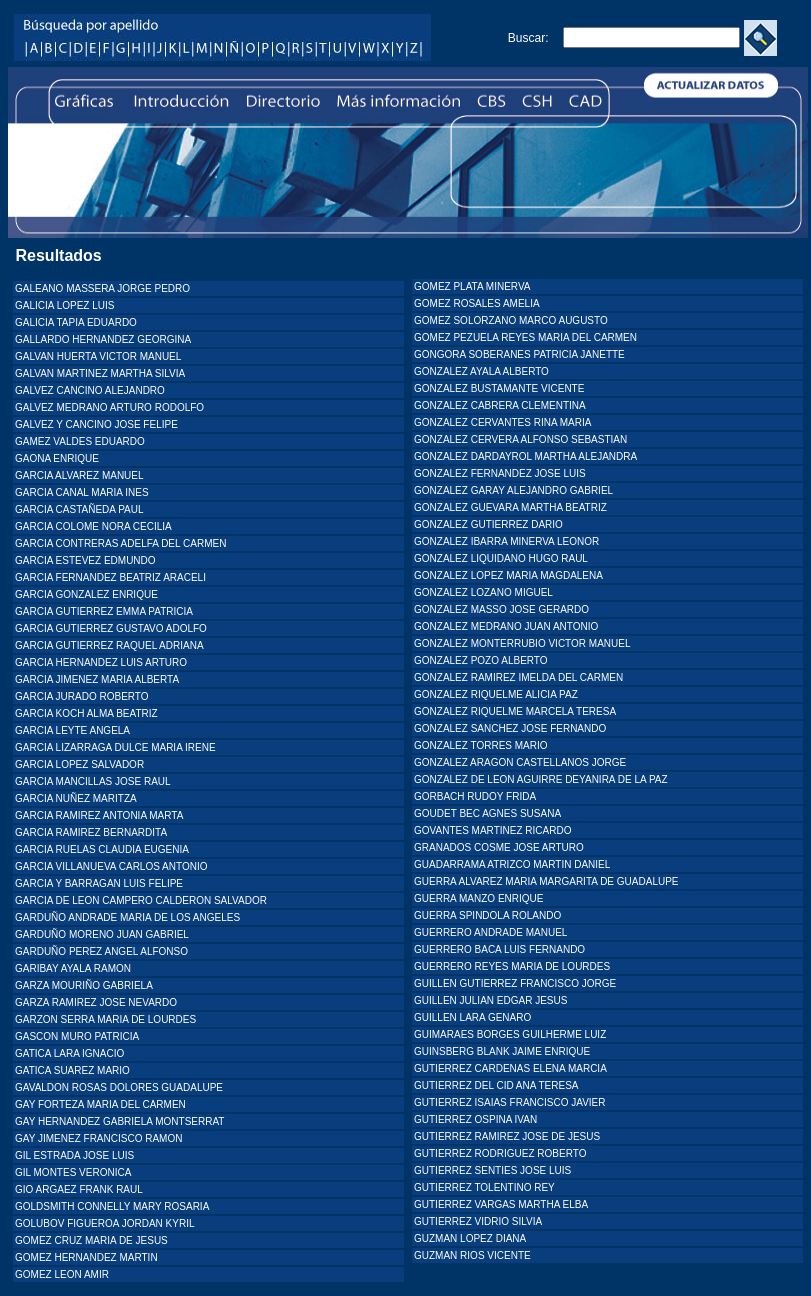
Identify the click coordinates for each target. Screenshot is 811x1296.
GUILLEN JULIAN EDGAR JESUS (490, 1000)
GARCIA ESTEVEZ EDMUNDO (85, 560)
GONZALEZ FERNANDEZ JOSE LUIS (500, 473)
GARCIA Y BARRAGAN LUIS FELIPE (99, 883)
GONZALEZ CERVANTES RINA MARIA (502, 422)
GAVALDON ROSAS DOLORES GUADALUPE (119, 1087)
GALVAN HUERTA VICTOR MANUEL (98, 356)
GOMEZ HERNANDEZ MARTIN (86, 1257)
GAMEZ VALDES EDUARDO (80, 441)
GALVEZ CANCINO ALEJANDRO (90, 390)
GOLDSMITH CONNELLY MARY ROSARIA (112, 1206)
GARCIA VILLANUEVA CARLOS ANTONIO (111, 866)
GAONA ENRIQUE (57, 458)
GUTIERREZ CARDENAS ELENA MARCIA (510, 1068)
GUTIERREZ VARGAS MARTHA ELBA (501, 1204)
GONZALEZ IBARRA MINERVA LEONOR (506, 541)
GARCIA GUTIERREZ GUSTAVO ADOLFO (111, 628)
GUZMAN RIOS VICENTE (472, 1255)
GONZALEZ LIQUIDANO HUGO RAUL (501, 558)
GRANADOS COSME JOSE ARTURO (499, 847)
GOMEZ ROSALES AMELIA (477, 303)
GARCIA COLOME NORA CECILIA (93, 526)
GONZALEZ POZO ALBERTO (481, 660)
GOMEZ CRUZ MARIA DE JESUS (91, 1240)
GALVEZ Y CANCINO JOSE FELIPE (96, 424)
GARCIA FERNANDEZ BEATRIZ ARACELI (110, 577)
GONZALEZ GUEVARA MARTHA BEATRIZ (510, 507)
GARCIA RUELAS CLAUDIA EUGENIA (102, 849)
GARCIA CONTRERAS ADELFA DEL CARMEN (120, 543)
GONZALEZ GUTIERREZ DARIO (488, 524)
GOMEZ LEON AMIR (62, 1274)
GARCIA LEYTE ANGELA (72, 730)
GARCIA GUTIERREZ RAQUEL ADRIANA (109, 645)
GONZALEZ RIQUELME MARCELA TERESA (515, 711)
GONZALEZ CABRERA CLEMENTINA (500, 405)
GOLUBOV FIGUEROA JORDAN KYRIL (104, 1223)
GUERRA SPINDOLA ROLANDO (487, 915)
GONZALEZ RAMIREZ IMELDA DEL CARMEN (518, 677)
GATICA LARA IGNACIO (69, 1053)
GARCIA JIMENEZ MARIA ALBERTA (97, 679)
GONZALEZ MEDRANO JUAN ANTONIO (506, 626)
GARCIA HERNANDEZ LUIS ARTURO (101, 662)
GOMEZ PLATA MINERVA (472, 286)
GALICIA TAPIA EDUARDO (76, 322)
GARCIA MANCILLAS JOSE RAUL (93, 781)
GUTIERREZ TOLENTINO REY (484, 1187)
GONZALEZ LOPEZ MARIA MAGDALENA (508, 575)
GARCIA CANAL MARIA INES (82, 492)
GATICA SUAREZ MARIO (72, 1070)
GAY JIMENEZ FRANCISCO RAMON (98, 1138)
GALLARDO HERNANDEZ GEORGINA (103, 339)
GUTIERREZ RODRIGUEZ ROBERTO (500, 1153)
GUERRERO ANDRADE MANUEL (490, 932)
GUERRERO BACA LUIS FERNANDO (499, 949)
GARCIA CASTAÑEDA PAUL (79, 509)
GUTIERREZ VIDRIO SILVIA (478, 1221)
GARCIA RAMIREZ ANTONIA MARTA (99, 815)
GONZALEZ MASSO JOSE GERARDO (501, 609)
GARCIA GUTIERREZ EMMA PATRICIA (104, 611)
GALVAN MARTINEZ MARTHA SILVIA (100, 373)
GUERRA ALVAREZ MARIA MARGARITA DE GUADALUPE (546, 881)
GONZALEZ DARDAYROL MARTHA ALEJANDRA (525, 456)
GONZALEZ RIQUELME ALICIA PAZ (496, 694)
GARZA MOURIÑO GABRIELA (84, 985)
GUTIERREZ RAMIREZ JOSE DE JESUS (507, 1136)
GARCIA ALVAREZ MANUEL (79, 475)
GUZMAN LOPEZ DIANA (470, 1238)
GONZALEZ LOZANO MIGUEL (483, 592)
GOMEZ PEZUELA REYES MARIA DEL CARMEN (525, 337)
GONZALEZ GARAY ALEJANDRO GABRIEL (513, 490)
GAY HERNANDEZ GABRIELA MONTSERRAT (119, 1121)
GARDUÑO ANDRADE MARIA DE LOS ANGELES (127, 917)
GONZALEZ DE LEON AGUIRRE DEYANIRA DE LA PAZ (541, 779)
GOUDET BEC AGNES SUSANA (487, 813)
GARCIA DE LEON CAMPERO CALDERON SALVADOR (141, 900)
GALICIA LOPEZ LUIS (64, 305)
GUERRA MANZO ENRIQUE (478, 898)
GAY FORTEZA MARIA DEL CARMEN (100, 1104)
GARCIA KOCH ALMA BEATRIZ (86, 713)
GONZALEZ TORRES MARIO (481, 745)
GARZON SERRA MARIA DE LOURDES (105, 1019)
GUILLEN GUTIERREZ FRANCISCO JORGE (515, 983)
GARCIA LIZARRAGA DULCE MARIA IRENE (115, 747)
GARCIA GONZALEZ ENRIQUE (86, 594)
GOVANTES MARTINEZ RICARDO (492, 830)
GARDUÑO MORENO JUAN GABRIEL (102, 934)
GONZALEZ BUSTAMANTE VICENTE (499, 388)
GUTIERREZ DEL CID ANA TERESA (496, 1085)
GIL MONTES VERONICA (73, 1172)
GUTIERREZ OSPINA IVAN (475, 1119)
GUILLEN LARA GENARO (472, 1017)
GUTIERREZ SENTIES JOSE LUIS (492, 1170)
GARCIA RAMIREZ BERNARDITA (91, 832)
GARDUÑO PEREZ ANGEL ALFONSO (101, 951)
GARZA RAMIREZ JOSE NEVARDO (96, 1002)
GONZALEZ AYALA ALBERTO (481, 371)
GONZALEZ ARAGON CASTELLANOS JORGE (520, 762)
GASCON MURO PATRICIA (77, 1036)
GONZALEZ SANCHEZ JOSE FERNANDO (510, 728)
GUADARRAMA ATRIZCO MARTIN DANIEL (512, 864)
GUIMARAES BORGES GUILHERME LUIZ (510, 1034)
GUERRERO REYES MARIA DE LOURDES (512, 966)
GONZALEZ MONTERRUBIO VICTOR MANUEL (522, 643)
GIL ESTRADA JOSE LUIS (74, 1155)
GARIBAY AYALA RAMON (73, 968)
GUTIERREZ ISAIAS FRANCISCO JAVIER (510, 1102)
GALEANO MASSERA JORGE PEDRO (102, 288)
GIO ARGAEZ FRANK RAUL (79, 1189)
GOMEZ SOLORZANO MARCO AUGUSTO (511, 320)
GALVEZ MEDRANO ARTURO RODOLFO (109, 407)
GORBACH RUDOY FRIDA (475, 796)
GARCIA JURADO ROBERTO (82, 696)
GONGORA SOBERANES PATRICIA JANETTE (519, 354)
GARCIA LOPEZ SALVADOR (79, 764)
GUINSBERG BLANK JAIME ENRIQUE (502, 1051)
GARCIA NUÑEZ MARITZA (76, 798)
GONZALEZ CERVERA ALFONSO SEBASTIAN (520, 439)
